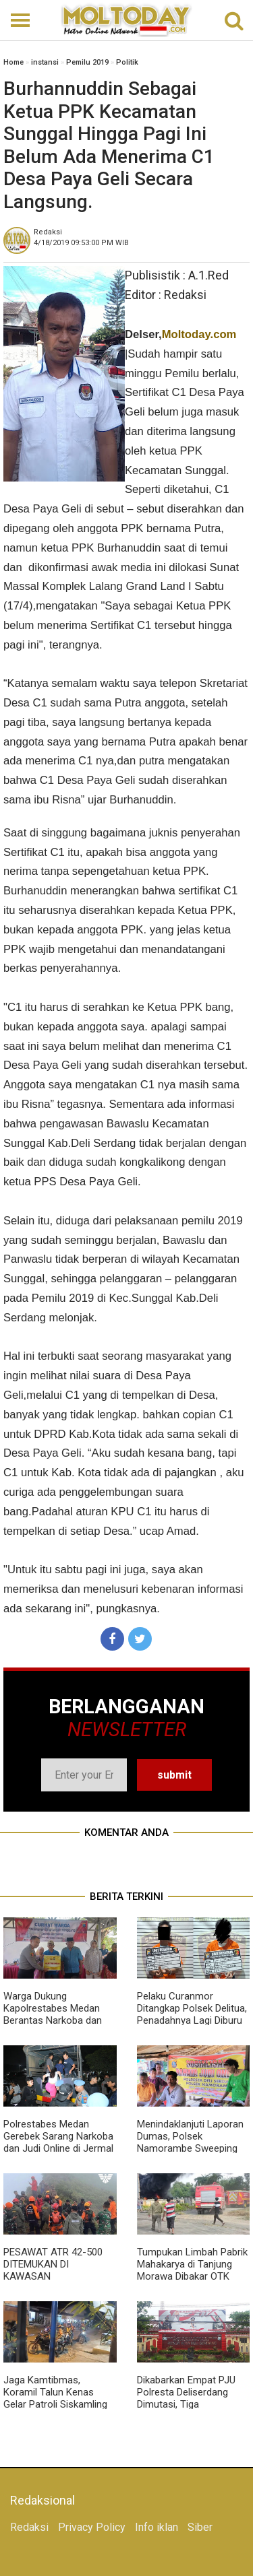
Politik (127, 62)
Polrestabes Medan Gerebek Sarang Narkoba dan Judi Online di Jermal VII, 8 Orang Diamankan (58, 2142)
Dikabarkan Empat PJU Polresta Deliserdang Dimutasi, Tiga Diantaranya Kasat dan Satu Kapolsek (186, 2404)
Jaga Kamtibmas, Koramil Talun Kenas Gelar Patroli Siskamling (55, 2392)
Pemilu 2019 (87, 62)
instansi (45, 62)
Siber (200, 2527)
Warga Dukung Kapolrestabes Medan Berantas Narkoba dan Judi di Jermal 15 (52, 2014)
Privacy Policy (91, 2527)
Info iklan (156, 2527)
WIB (81, 242)
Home (13, 62)
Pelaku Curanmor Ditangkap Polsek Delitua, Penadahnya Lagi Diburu (192, 2008)
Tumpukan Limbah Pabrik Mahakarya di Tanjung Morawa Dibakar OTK (192, 2264)
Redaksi (29, 2527)
